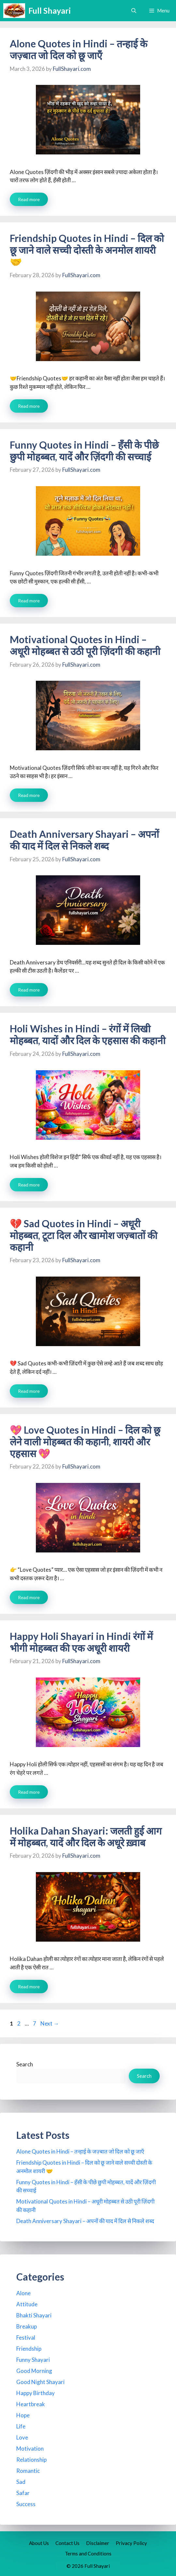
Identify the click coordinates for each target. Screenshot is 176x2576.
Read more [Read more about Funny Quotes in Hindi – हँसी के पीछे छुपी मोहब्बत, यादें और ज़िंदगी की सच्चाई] (29, 600)
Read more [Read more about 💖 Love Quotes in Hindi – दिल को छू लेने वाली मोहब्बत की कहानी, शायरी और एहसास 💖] (29, 1597)
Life (20, 2426)
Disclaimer (97, 2543)
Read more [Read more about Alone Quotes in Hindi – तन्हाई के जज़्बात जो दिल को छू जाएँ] (29, 199)
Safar (23, 2492)
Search (24, 2064)
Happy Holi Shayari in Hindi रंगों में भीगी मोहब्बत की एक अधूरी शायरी (81, 1642)
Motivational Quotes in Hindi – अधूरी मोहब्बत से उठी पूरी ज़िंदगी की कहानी (85, 645)
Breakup (26, 2326)
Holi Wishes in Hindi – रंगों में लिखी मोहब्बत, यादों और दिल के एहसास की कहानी (88, 1034)
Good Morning (34, 2370)
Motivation (30, 2448)
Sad (20, 2481)
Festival (25, 2337)
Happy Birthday (35, 2393)
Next (49, 2023)
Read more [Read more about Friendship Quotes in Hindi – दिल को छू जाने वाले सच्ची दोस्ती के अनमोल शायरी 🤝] (29, 406)
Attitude (26, 2304)
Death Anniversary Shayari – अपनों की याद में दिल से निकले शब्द (84, 839)
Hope (23, 2415)
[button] (134, 10)
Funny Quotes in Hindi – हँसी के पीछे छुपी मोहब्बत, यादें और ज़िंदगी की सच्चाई (84, 450)
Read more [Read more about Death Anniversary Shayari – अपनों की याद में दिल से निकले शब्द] (29, 990)
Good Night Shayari (40, 2381)
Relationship (31, 2459)
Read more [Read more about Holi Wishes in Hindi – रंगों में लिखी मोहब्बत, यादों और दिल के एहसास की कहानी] (29, 1184)
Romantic (28, 2470)
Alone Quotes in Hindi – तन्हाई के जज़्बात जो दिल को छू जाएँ (78, 49)
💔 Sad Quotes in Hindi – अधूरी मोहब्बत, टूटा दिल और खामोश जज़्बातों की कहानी (83, 1235)
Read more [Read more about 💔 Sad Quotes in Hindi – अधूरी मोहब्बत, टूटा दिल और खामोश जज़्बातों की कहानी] (29, 1391)
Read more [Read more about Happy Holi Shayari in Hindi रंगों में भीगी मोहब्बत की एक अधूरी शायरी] (29, 1792)
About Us (39, 2543)
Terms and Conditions (88, 2553)
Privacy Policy (131, 2543)
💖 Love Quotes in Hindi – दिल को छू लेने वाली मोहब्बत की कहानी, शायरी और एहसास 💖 (85, 1441)
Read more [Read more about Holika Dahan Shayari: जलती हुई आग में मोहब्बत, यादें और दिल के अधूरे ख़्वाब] (29, 1986)
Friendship (28, 2348)
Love (22, 2437)
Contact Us (67, 2543)
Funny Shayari (33, 2359)
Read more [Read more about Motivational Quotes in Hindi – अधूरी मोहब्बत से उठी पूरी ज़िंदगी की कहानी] (29, 795)
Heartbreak (30, 2404)
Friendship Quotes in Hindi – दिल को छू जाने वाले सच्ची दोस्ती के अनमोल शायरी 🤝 (87, 249)
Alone (23, 2293)
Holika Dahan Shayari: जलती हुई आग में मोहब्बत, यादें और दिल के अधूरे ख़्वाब (86, 1836)
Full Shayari (49, 10)
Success (26, 2504)
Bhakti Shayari (33, 2315)
